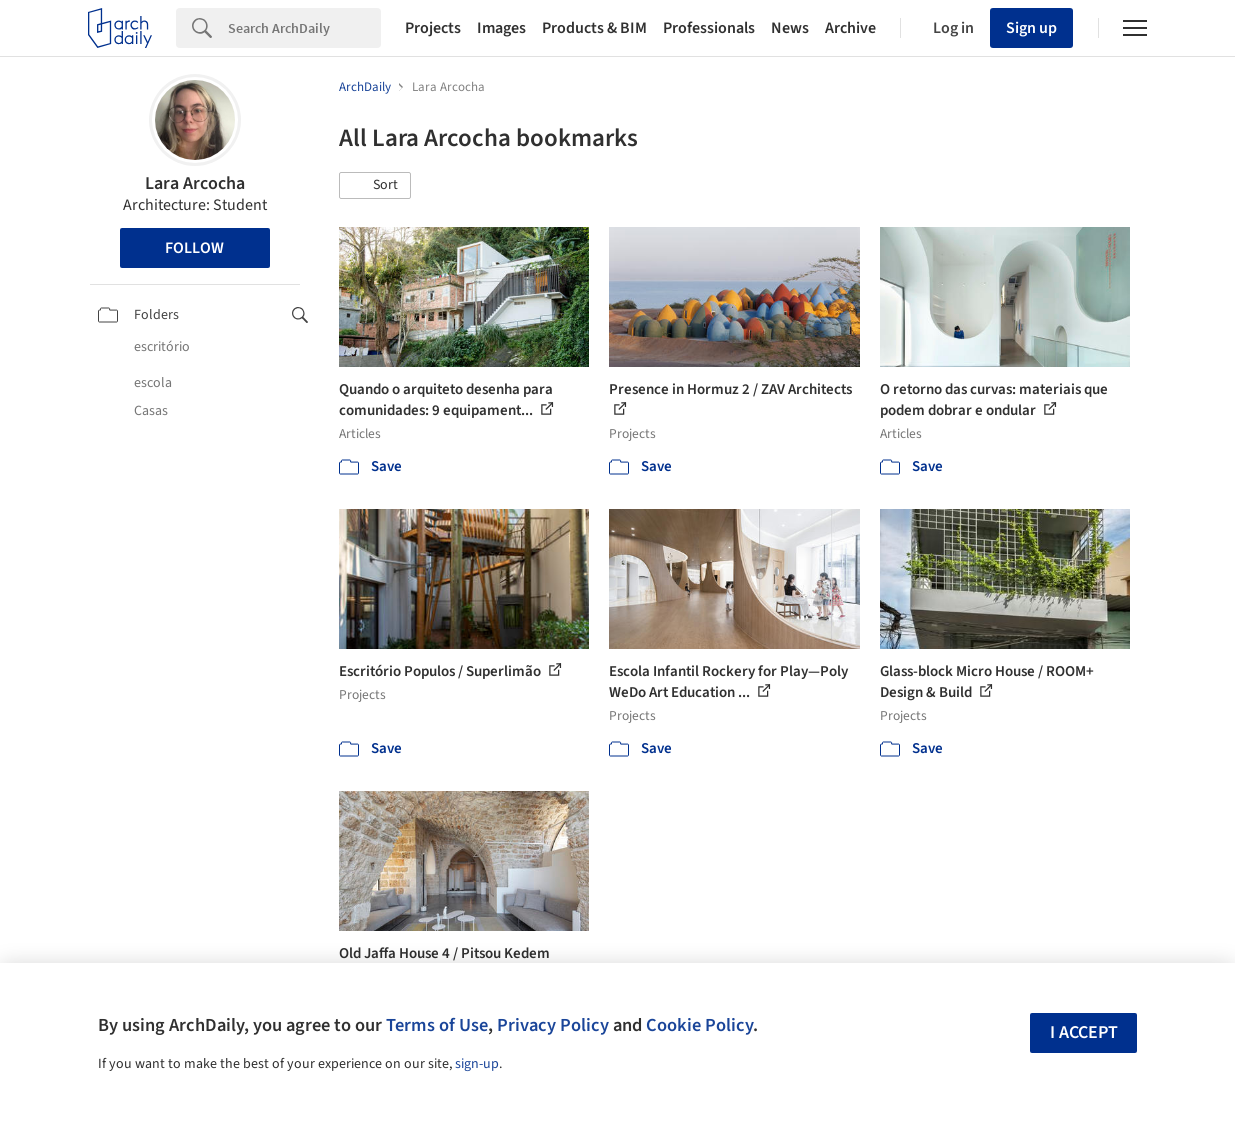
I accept (1084, 1032)
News (790, 28)
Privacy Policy (553, 1025)
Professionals (709, 28)
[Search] (304, 28)
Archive (850, 28)
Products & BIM (594, 28)
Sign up (1031, 28)
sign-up (477, 1064)
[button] (375, 186)
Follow (194, 248)
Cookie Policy (699, 1025)
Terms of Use (437, 1025)
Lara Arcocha (195, 183)
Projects (433, 28)
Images (501, 28)
